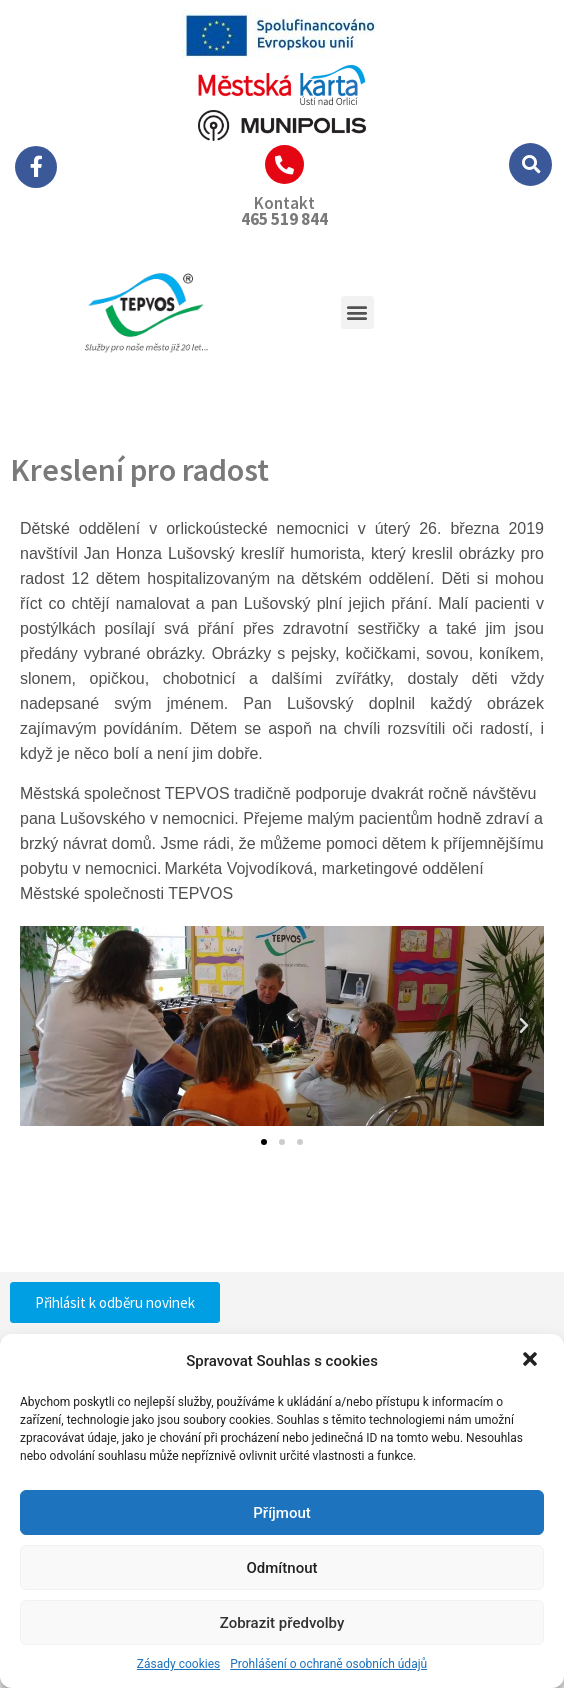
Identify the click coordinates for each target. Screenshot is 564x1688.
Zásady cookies (178, 1664)
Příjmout (281, 1513)
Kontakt (284, 203)
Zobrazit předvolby (282, 1623)
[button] (532, 1361)
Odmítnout (282, 1568)
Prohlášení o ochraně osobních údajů (328, 1664)
